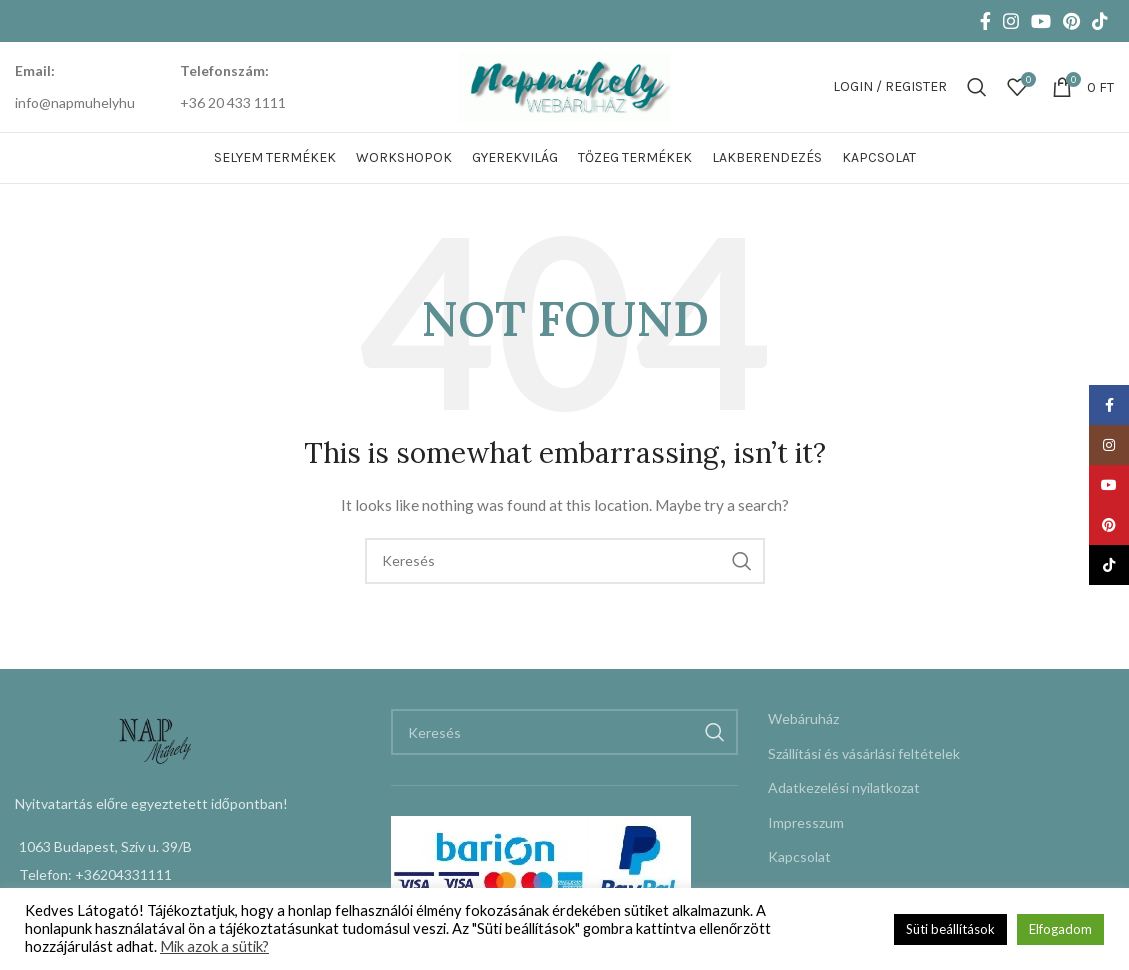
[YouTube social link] (1041, 21)
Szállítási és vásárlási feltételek (864, 753)
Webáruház (803, 718)
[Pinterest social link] (1071, 21)
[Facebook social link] (985, 21)
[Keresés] (977, 87)
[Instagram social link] (1011, 21)
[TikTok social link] (1100, 21)
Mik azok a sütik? (214, 946)
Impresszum (806, 822)
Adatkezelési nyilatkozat (844, 787)
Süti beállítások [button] (950, 929)
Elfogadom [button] (1060, 929)
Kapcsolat (799, 856)
